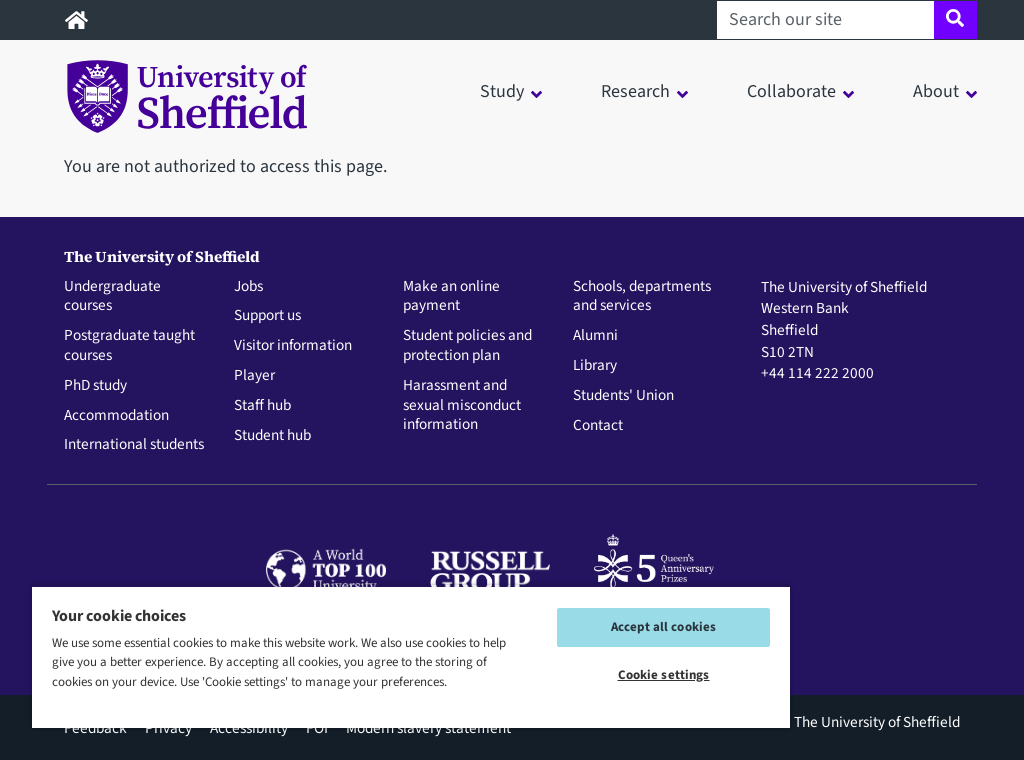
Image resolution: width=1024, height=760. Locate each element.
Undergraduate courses (112, 297)
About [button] (936, 91)
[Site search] (955, 20)
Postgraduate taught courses (129, 346)
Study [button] (502, 91)
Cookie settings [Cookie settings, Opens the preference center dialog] (664, 675)
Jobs (248, 287)
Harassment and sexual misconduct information (462, 405)
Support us (267, 316)
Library (595, 366)
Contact (598, 426)
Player (254, 376)
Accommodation (116, 416)
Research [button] (635, 91)
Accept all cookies (663, 627)
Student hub (272, 436)
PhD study (95, 386)
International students (134, 445)
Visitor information (293, 346)
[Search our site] (825, 20)
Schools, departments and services (642, 297)
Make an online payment (451, 297)
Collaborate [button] (791, 91)
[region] (411, 656)
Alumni (595, 336)
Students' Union (623, 396)
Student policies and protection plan (467, 346)
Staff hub (262, 406)
